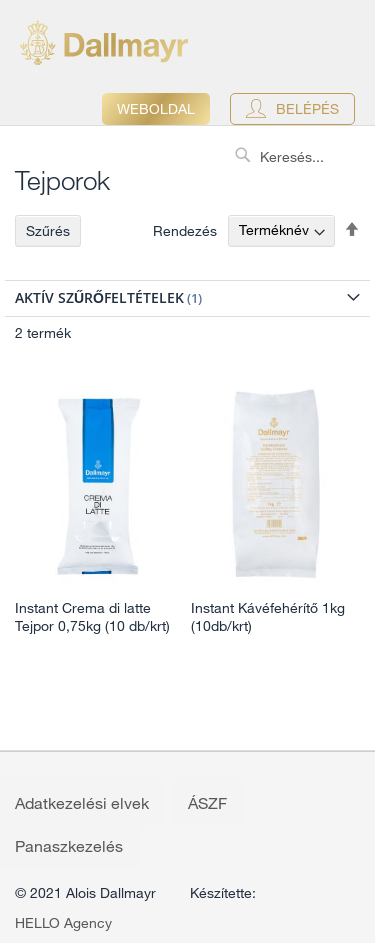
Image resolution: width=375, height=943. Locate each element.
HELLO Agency (63, 923)
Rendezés (185, 230)
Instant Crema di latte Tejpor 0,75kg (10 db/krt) (92, 617)
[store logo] (104, 42)
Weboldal (156, 109)
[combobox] (300, 157)
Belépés (307, 109)
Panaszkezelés (69, 846)
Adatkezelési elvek (82, 803)
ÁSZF (207, 803)
